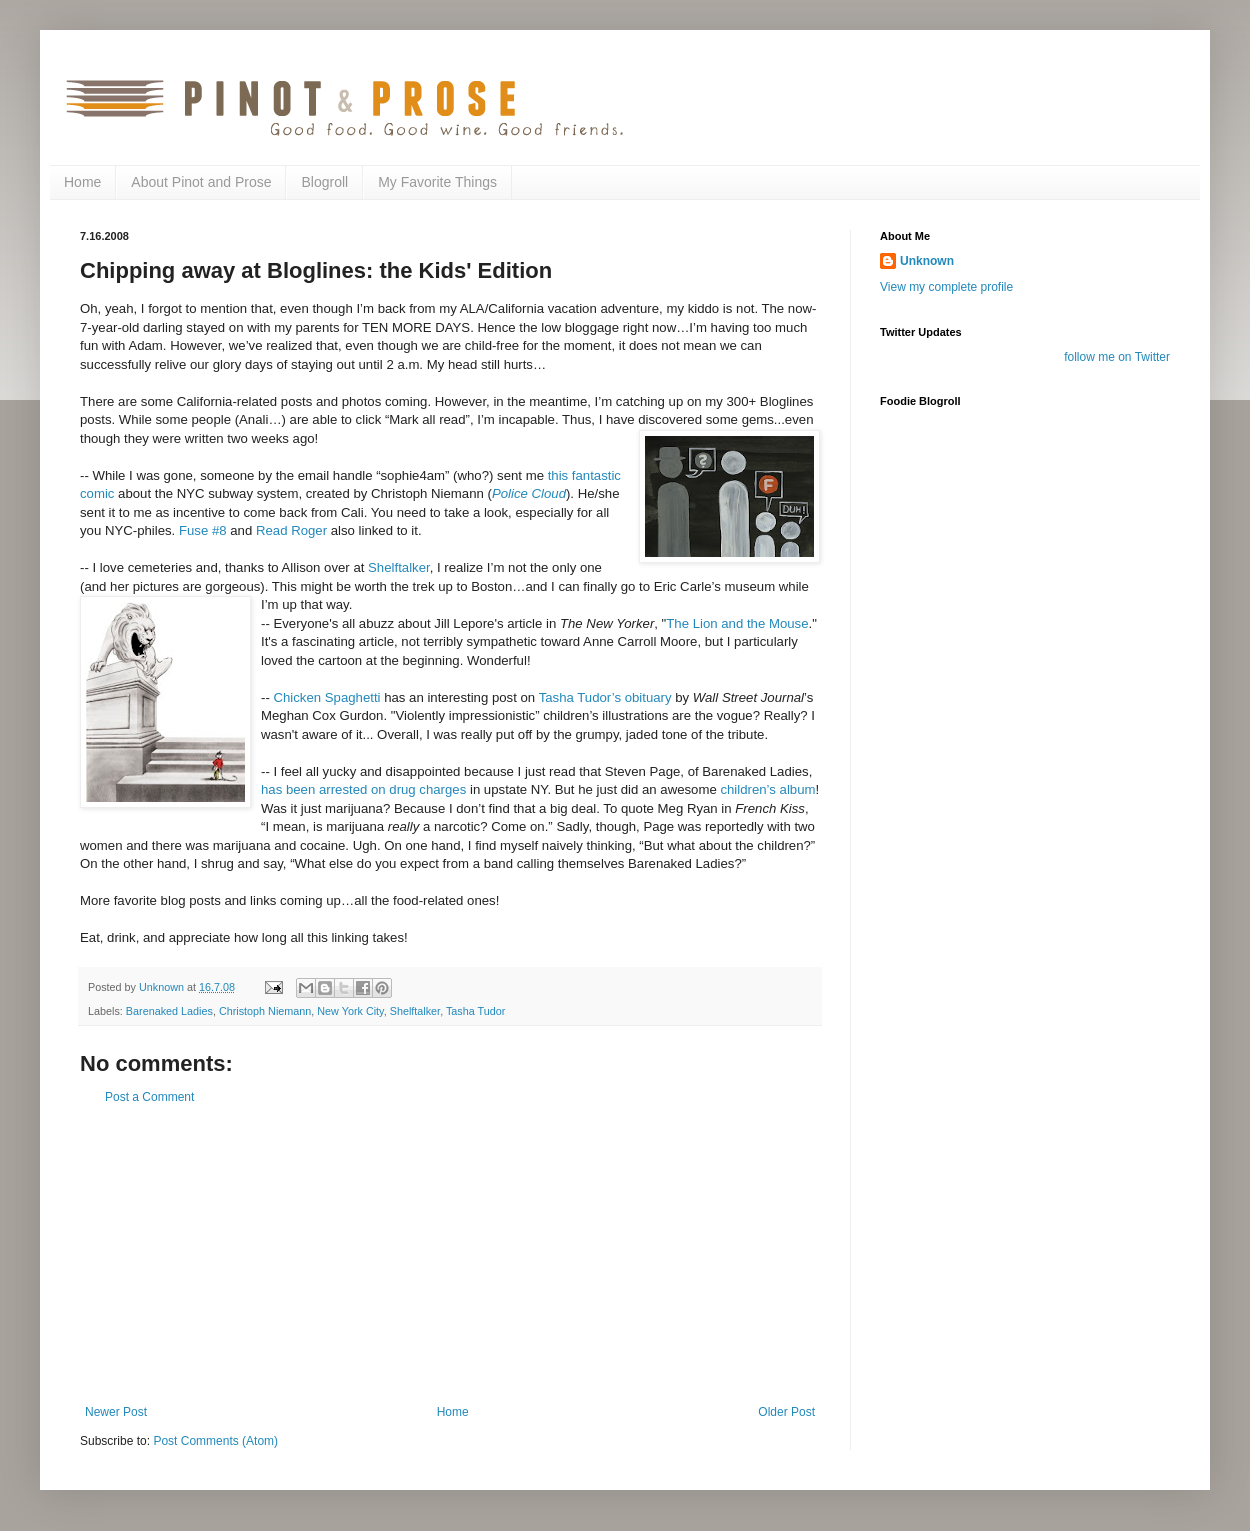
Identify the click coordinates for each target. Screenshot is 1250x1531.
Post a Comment (149, 1097)
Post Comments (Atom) (215, 1441)
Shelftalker (399, 567)
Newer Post (116, 1412)
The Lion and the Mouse (737, 623)
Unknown (927, 261)
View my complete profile (946, 287)
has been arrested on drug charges (363, 789)
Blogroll (324, 182)
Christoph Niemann (265, 1011)
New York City (350, 1011)
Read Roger (291, 530)
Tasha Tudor (475, 1011)
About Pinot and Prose (201, 182)
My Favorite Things (437, 182)
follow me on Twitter (1117, 357)
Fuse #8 (203, 530)
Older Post (786, 1412)
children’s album (767, 789)
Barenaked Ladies (169, 1011)
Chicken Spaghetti (326, 697)
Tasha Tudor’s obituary (605, 697)
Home (82, 182)
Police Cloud (529, 493)
